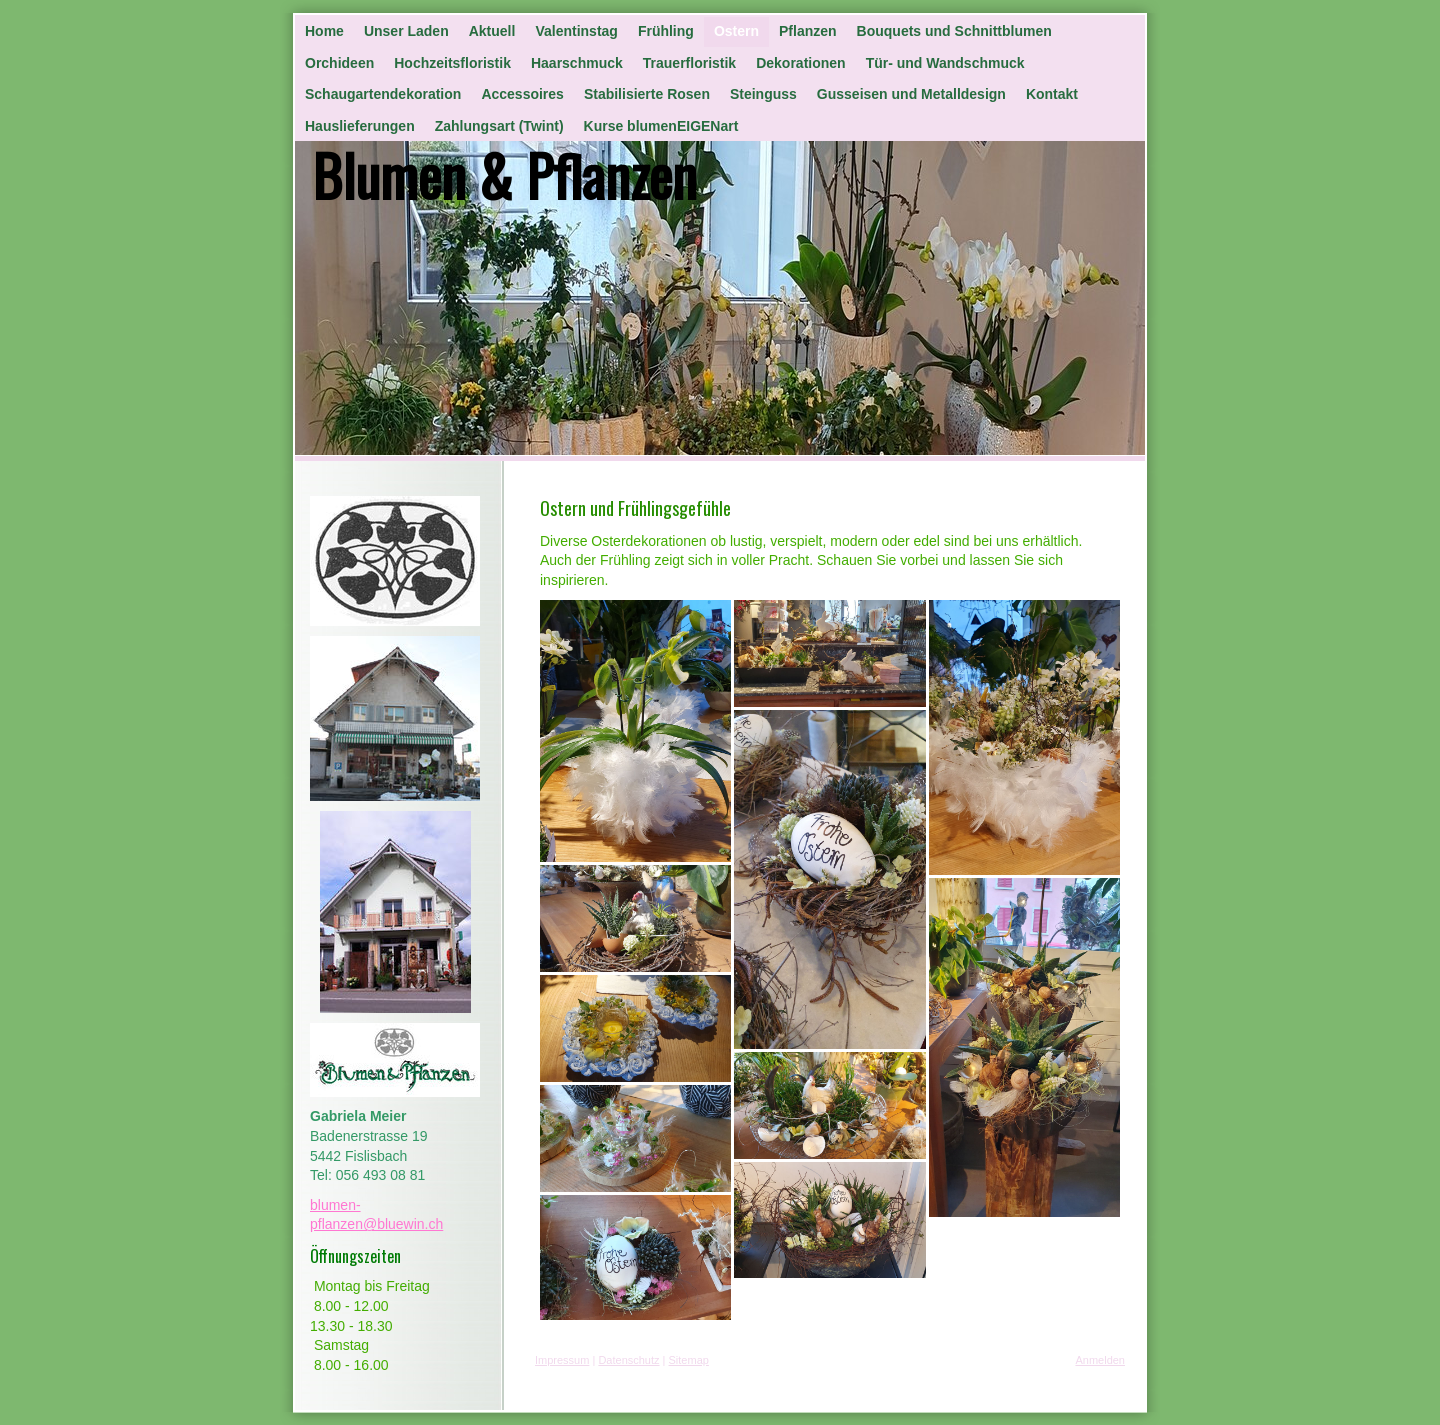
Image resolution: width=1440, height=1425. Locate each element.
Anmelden (1100, 1360)
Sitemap (689, 1360)
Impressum (562, 1360)
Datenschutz (628, 1360)
